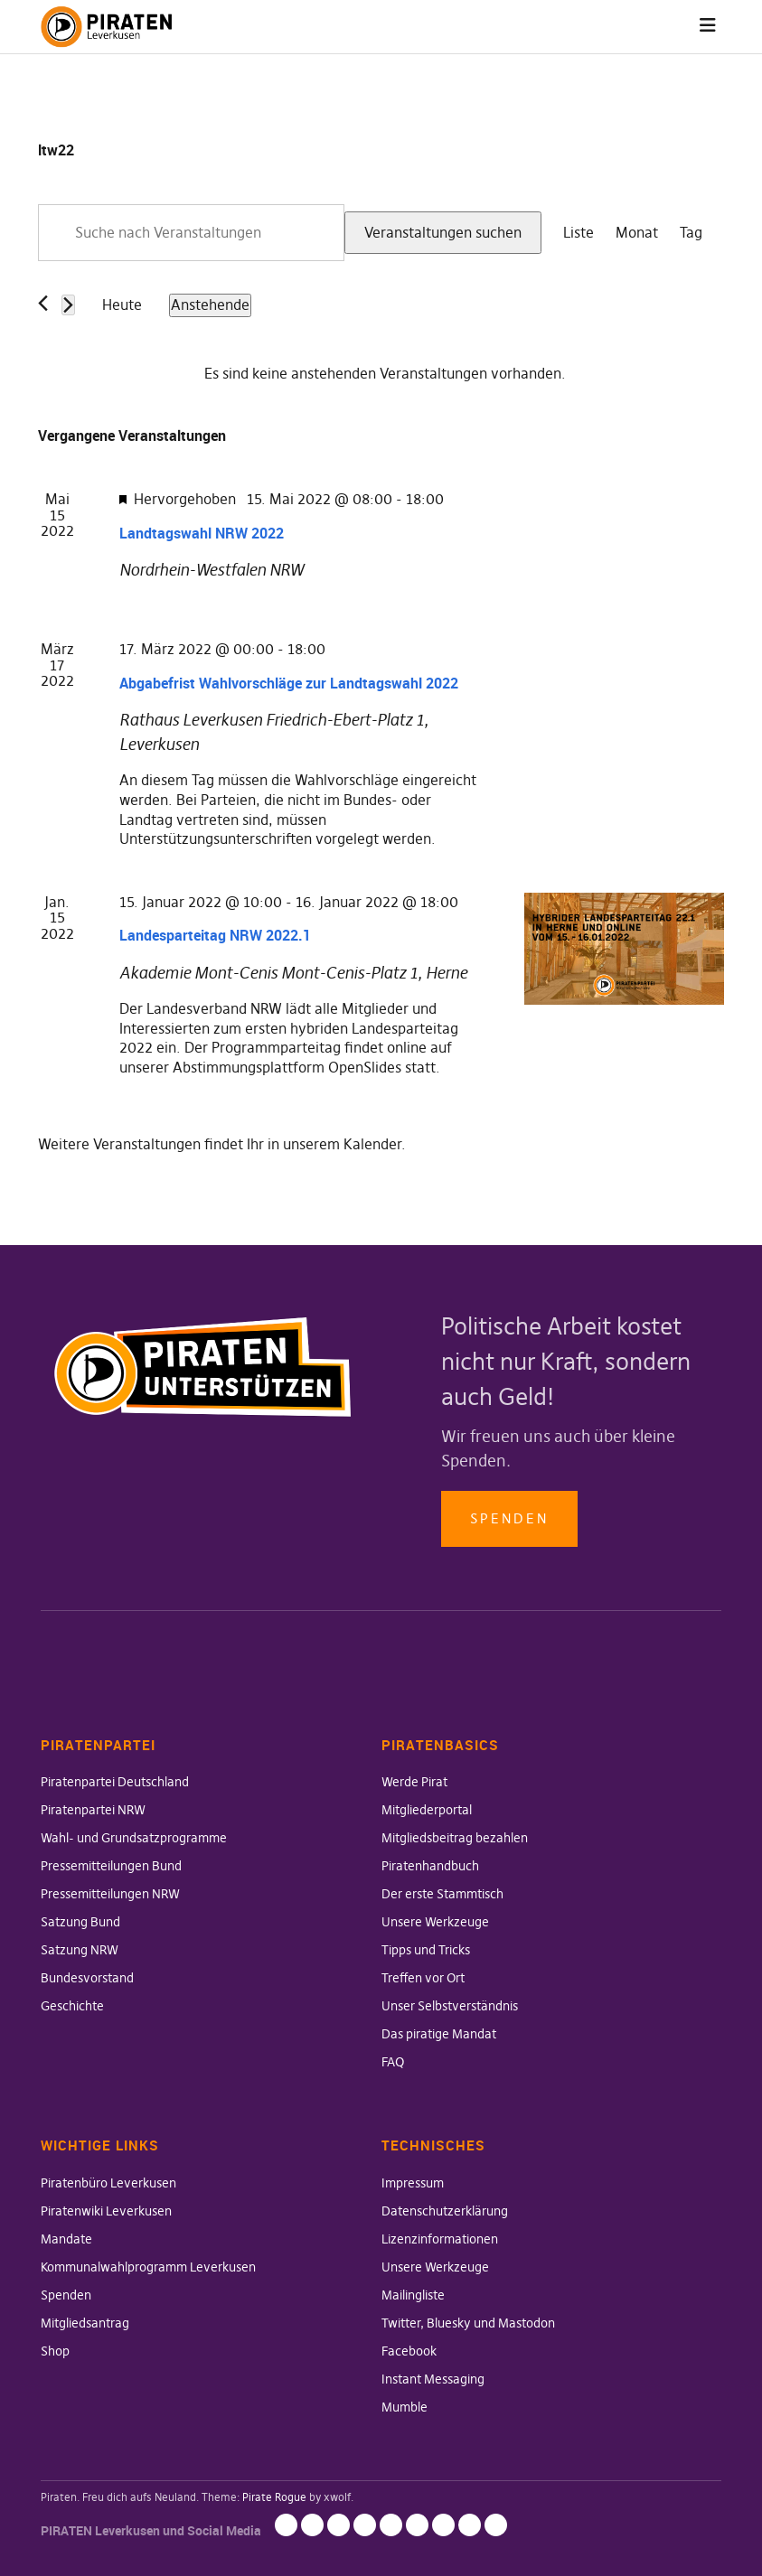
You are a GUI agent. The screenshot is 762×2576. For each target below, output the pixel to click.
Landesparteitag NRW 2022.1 (215, 935)
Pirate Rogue (274, 2497)
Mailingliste (413, 2295)
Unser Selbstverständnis (449, 2006)
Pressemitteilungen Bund (111, 1866)
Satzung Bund (80, 1922)
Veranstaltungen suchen (443, 232)
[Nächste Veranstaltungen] (68, 305)
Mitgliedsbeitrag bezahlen (454, 1838)
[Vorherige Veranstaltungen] (43, 303)
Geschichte (72, 2006)
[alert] (384, 374)
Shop (55, 2351)
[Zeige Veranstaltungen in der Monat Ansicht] (637, 233)
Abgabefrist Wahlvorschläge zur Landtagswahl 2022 (288, 683)
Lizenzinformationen (439, 2239)
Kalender (372, 1144)
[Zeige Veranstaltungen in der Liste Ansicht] (578, 233)
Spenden (509, 1518)
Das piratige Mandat (438, 2034)
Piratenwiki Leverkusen (106, 2211)
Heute (122, 304)
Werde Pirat (414, 1782)
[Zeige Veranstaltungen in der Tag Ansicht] (691, 233)
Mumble (404, 2407)
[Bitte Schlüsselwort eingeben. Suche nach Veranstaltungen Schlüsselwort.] (191, 233)
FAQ (392, 2062)
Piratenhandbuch (430, 1866)
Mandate (66, 2239)
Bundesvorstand (87, 1978)
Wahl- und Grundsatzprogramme (134, 1838)
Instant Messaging (432, 2379)
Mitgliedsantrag (85, 2323)
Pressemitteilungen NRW (110, 1894)
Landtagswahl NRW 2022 (201, 533)
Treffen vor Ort (423, 1978)
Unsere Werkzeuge (435, 1922)
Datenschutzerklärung (444, 2211)
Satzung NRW (79, 1950)
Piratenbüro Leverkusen (108, 2183)
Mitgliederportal (426, 1810)
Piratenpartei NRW (93, 1810)
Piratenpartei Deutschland (115, 1782)
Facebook (409, 2351)
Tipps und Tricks (425, 1950)
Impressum (412, 2183)
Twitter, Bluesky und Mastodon (468, 2323)
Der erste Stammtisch (442, 1894)
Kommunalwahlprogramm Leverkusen (148, 2267)
